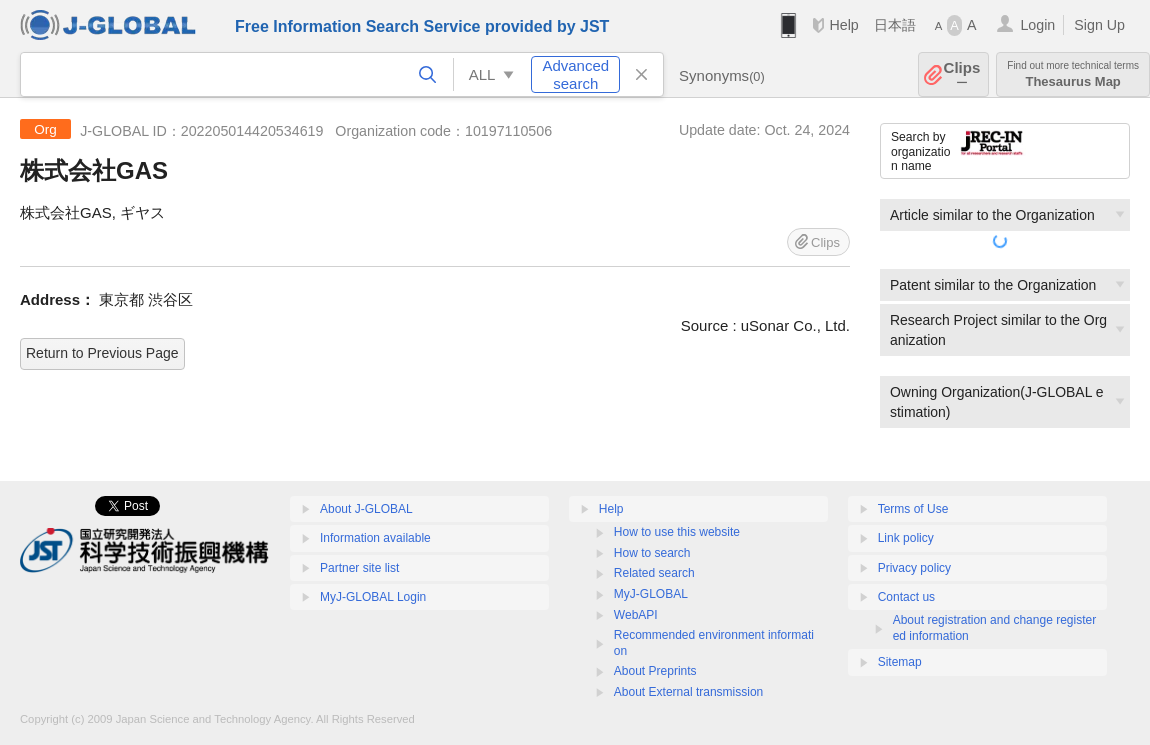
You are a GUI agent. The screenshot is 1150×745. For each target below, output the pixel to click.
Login (1037, 25)
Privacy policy (914, 568)
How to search (652, 553)
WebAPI (636, 615)
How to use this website (677, 532)
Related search (654, 573)
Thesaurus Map (1073, 74)
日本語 (895, 25)
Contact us (906, 597)
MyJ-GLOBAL (651, 594)
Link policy (906, 538)
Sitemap (900, 662)
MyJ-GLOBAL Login (373, 597)
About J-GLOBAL (366, 509)
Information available (375, 538)
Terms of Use (913, 509)
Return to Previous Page (102, 353)
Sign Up (1099, 25)
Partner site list (359, 568)
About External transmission (688, 692)
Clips (962, 74)
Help (843, 25)
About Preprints (655, 671)
